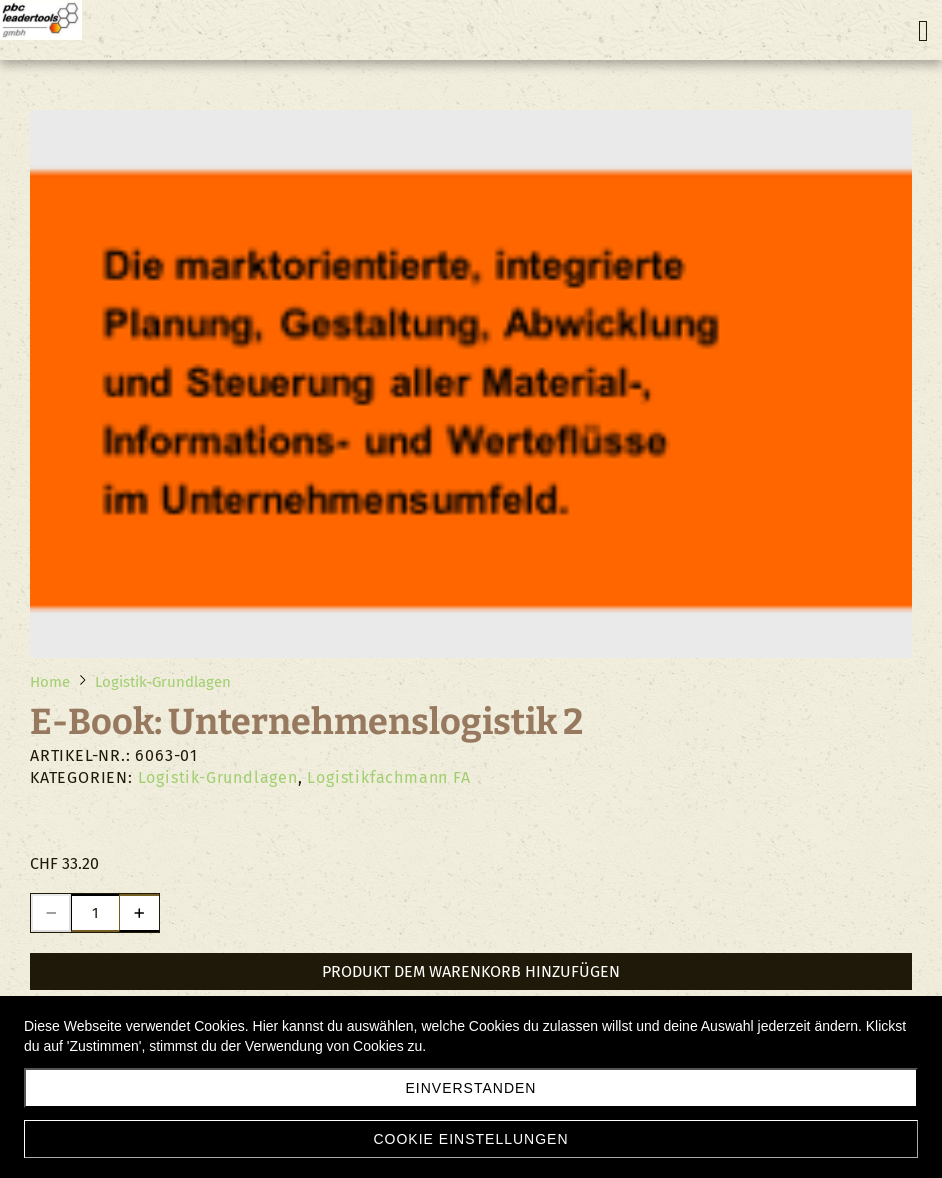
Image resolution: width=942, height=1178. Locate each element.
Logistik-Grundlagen (218, 777)
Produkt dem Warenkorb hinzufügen (471, 971)
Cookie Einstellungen (470, 1139)
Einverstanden (471, 1088)
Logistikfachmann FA (388, 777)
